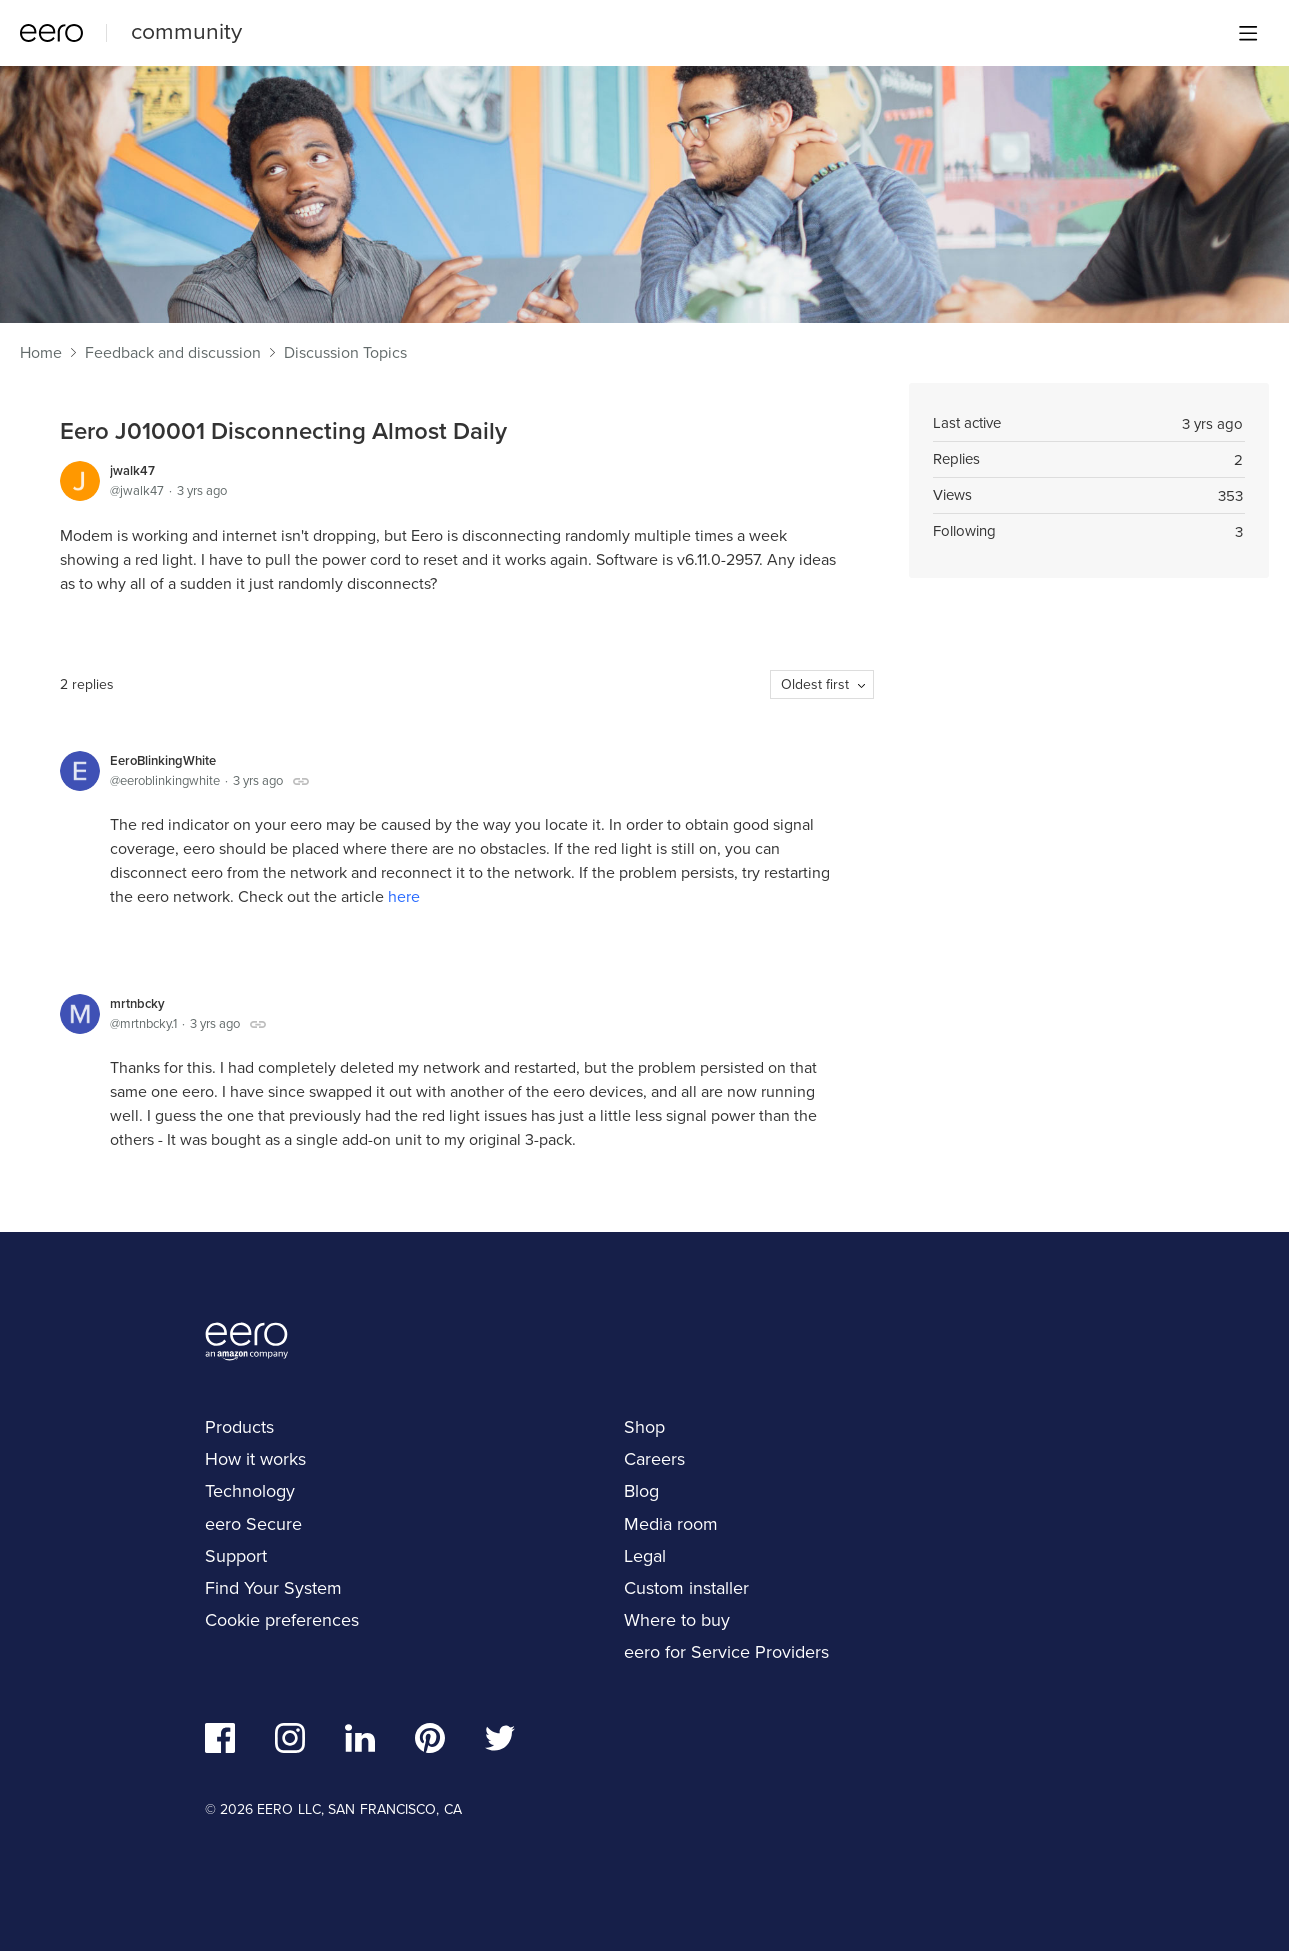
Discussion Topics (345, 353)
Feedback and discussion (173, 353)
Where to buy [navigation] (677, 1620)
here (404, 896)
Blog (641, 1491)
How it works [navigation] (255, 1459)
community (186, 31)
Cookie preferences (282, 1620)
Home (41, 353)
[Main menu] (1248, 33)
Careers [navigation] (654, 1459)
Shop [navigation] (644, 1427)
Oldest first (815, 684)
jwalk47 (132, 470)
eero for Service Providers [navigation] (726, 1652)
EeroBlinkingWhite (163, 760)
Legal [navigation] (645, 1556)
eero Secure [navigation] (253, 1524)
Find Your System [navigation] (273, 1588)
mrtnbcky (137, 1003)
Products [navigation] (239, 1427)
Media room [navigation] (671, 1524)
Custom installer (686, 1588)
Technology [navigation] (250, 1491)
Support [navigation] (236, 1556)
